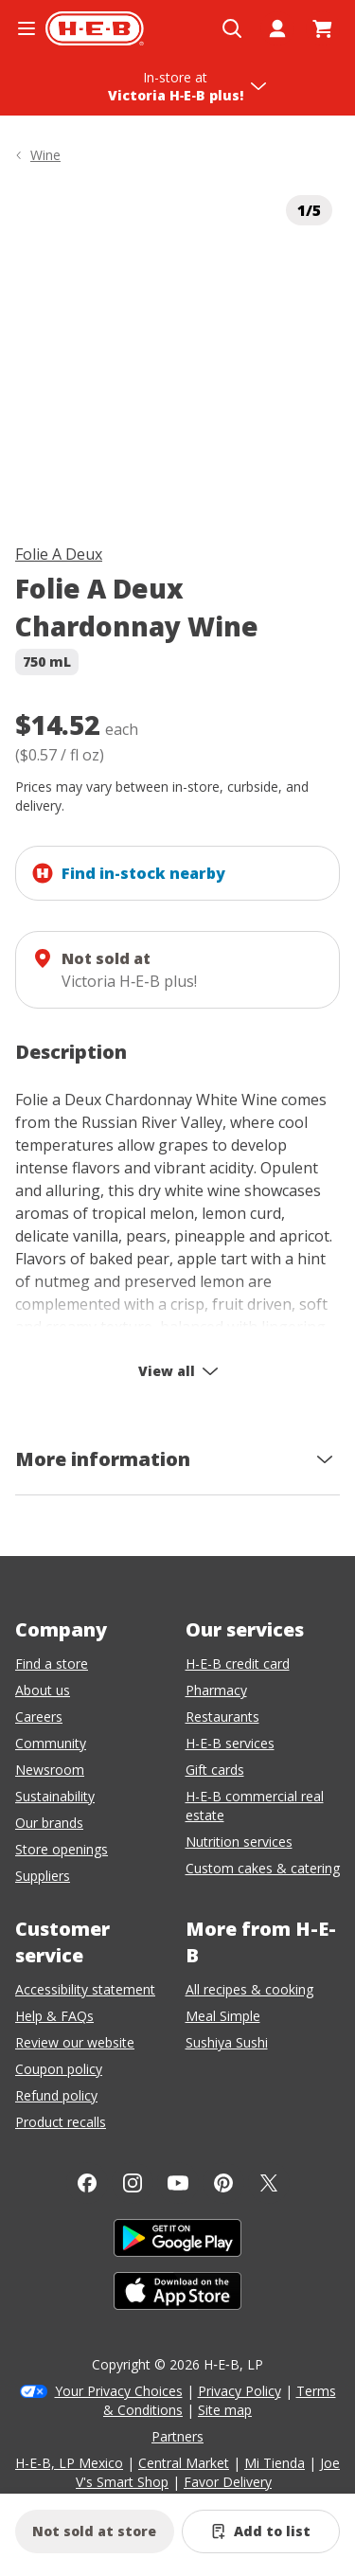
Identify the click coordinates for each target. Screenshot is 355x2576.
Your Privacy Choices (119, 2391)
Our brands (49, 1823)
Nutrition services (239, 1842)
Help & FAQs (54, 2016)
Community (50, 1743)
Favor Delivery (228, 2482)
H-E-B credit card (238, 1664)
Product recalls (60, 2122)
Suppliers (42, 1876)
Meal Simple (223, 2016)
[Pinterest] (223, 2183)
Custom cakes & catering (263, 1868)
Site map (225, 2410)
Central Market (183, 2463)
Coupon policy (58, 2069)
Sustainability (55, 1796)
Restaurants (222, 1717)
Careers (38, 1717)
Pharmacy (216, 1690)
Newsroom (49, 1770)
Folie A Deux (58, 554)
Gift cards (215, 1770)
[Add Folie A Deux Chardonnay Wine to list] (261, 2531)
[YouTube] (178, 2183)
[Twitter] (269, 2183)
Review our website (74, 2042)
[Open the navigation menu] (26, 28)
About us (42, 1690)
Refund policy (56, 2095)
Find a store (51, 1664)
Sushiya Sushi (227, 2042)
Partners (177, 2436)
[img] (177, 350)
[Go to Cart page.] (323, 28)
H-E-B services (230, 1743)
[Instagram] (132, 2183)
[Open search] (232, 28)
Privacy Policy (239, 2391)
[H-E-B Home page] (94, 28)
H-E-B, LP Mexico (69, 2463)
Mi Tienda (274, 2463)
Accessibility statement (85, 1989)
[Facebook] (87, 2183)
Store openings (61, 1849)
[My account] (277, 28)
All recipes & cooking (249, 1989)
